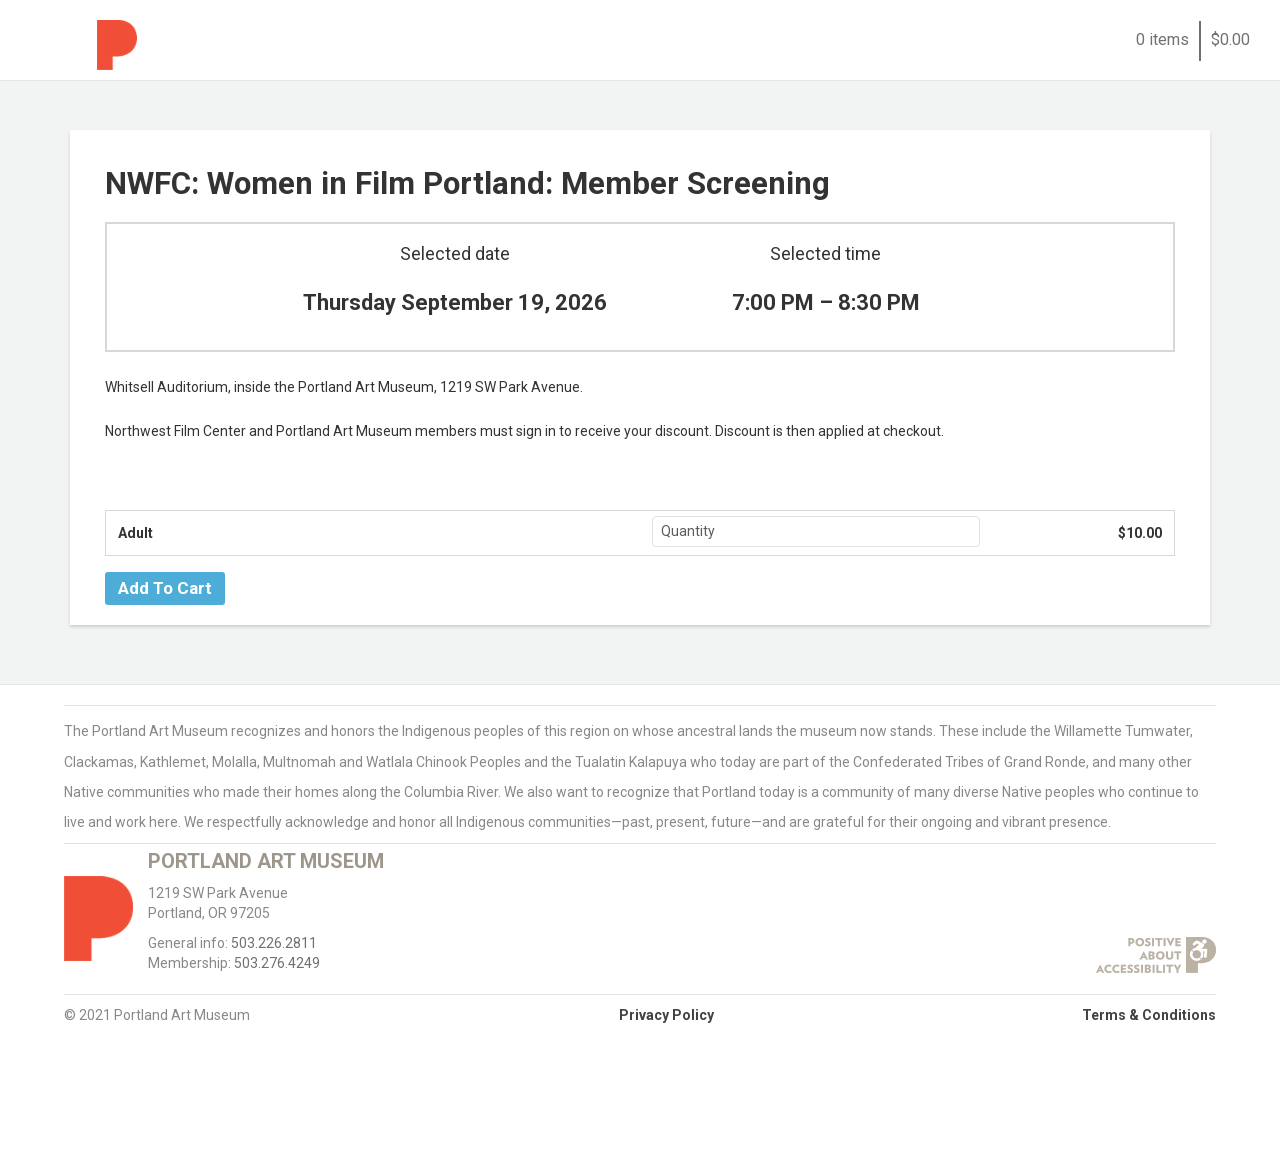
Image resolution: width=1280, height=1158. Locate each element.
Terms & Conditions (1149, 1015)
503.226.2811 (274, 943)
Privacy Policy (666, 1015)
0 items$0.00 (1193, 39)
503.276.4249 (277, 963)
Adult (135, 533)
